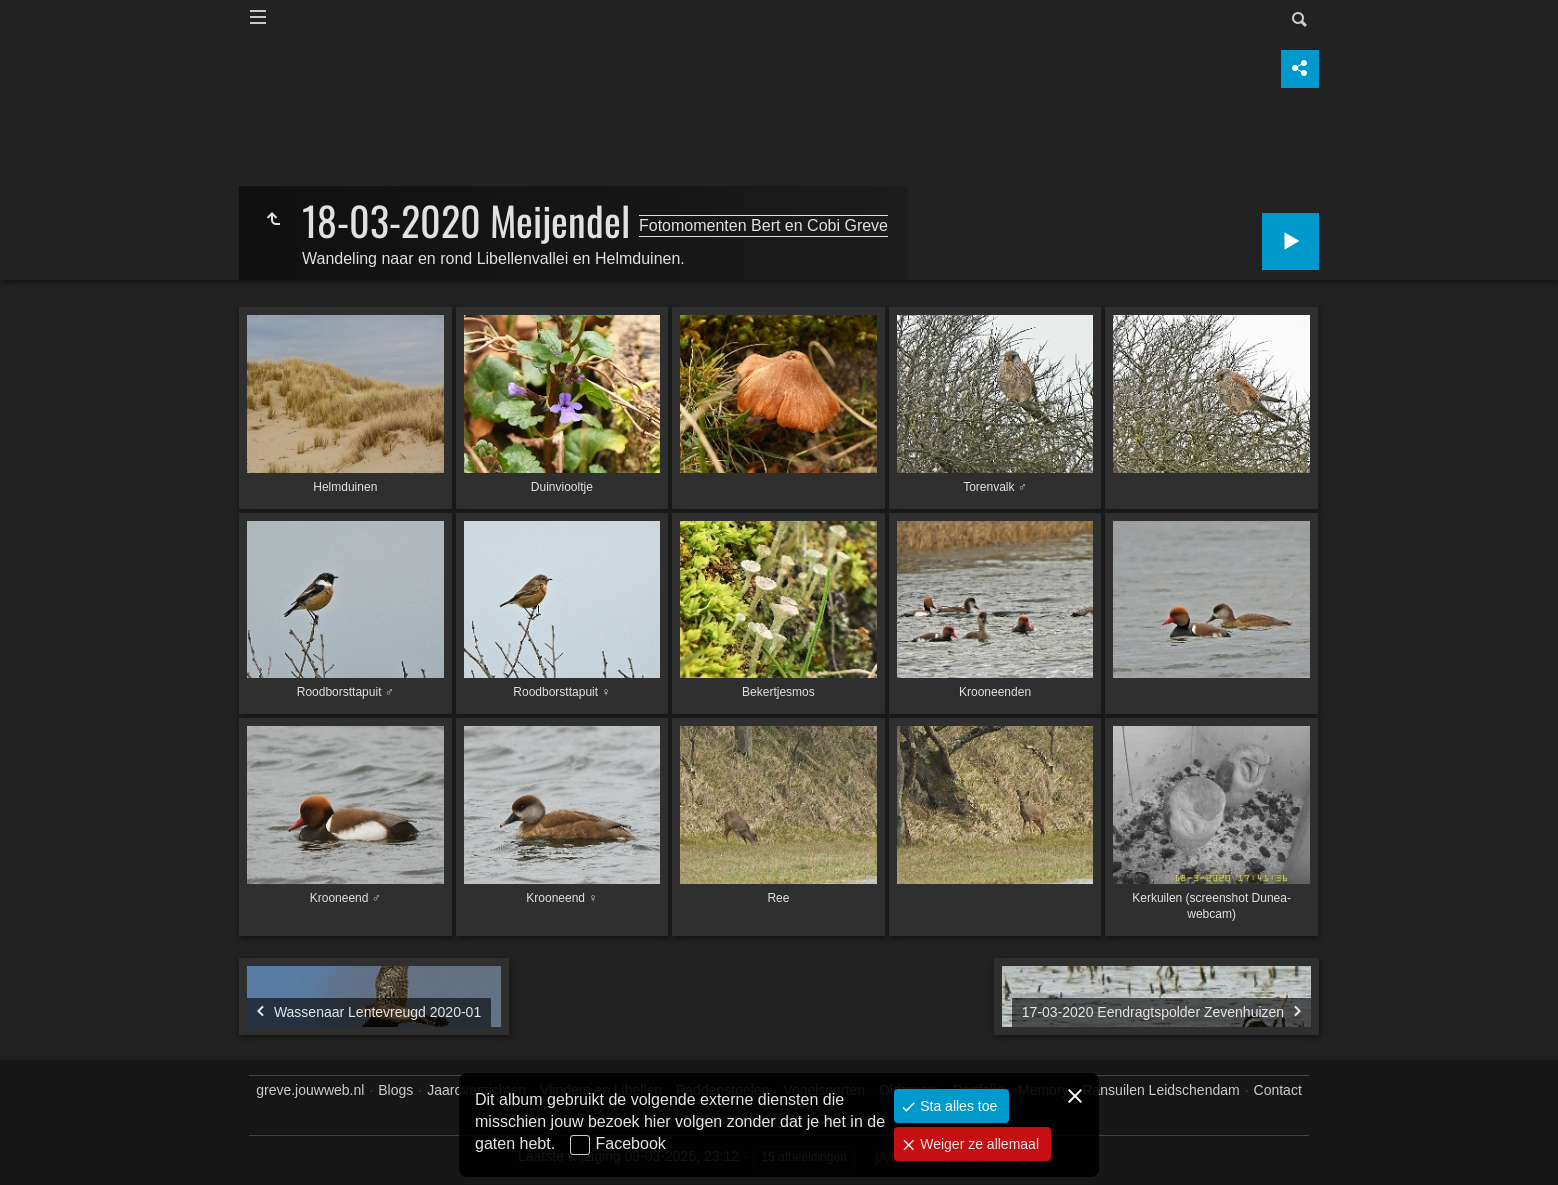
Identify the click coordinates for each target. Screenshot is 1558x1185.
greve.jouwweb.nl (310, 1090)
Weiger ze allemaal (977, 1144)
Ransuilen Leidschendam (1160, 1090)
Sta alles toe (956, 1106)
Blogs (395, 1090)
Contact (1278, 1090)
